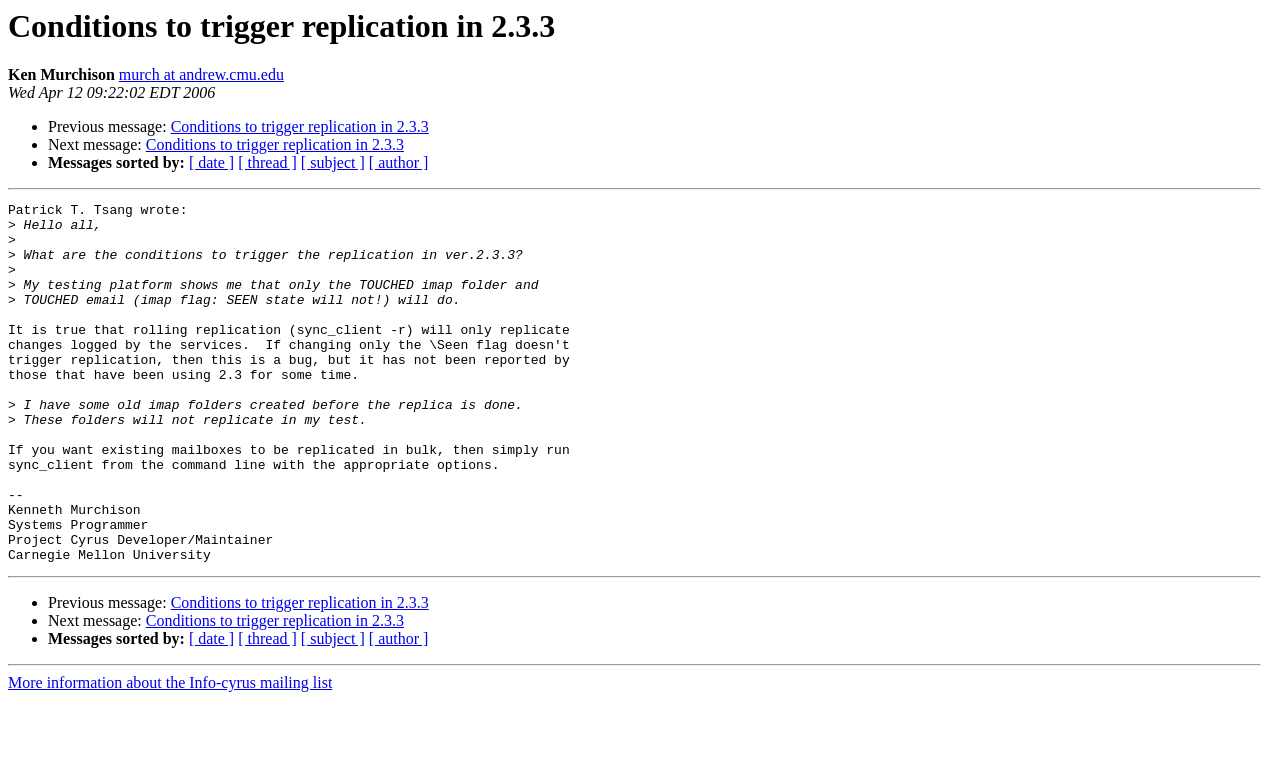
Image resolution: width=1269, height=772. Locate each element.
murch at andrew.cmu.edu (201, 74)
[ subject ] (333, 162)
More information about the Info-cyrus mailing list (170, 754)
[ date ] (211, 162)
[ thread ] (267, 162)
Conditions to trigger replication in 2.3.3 (300, 126)
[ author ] (399, 162)
